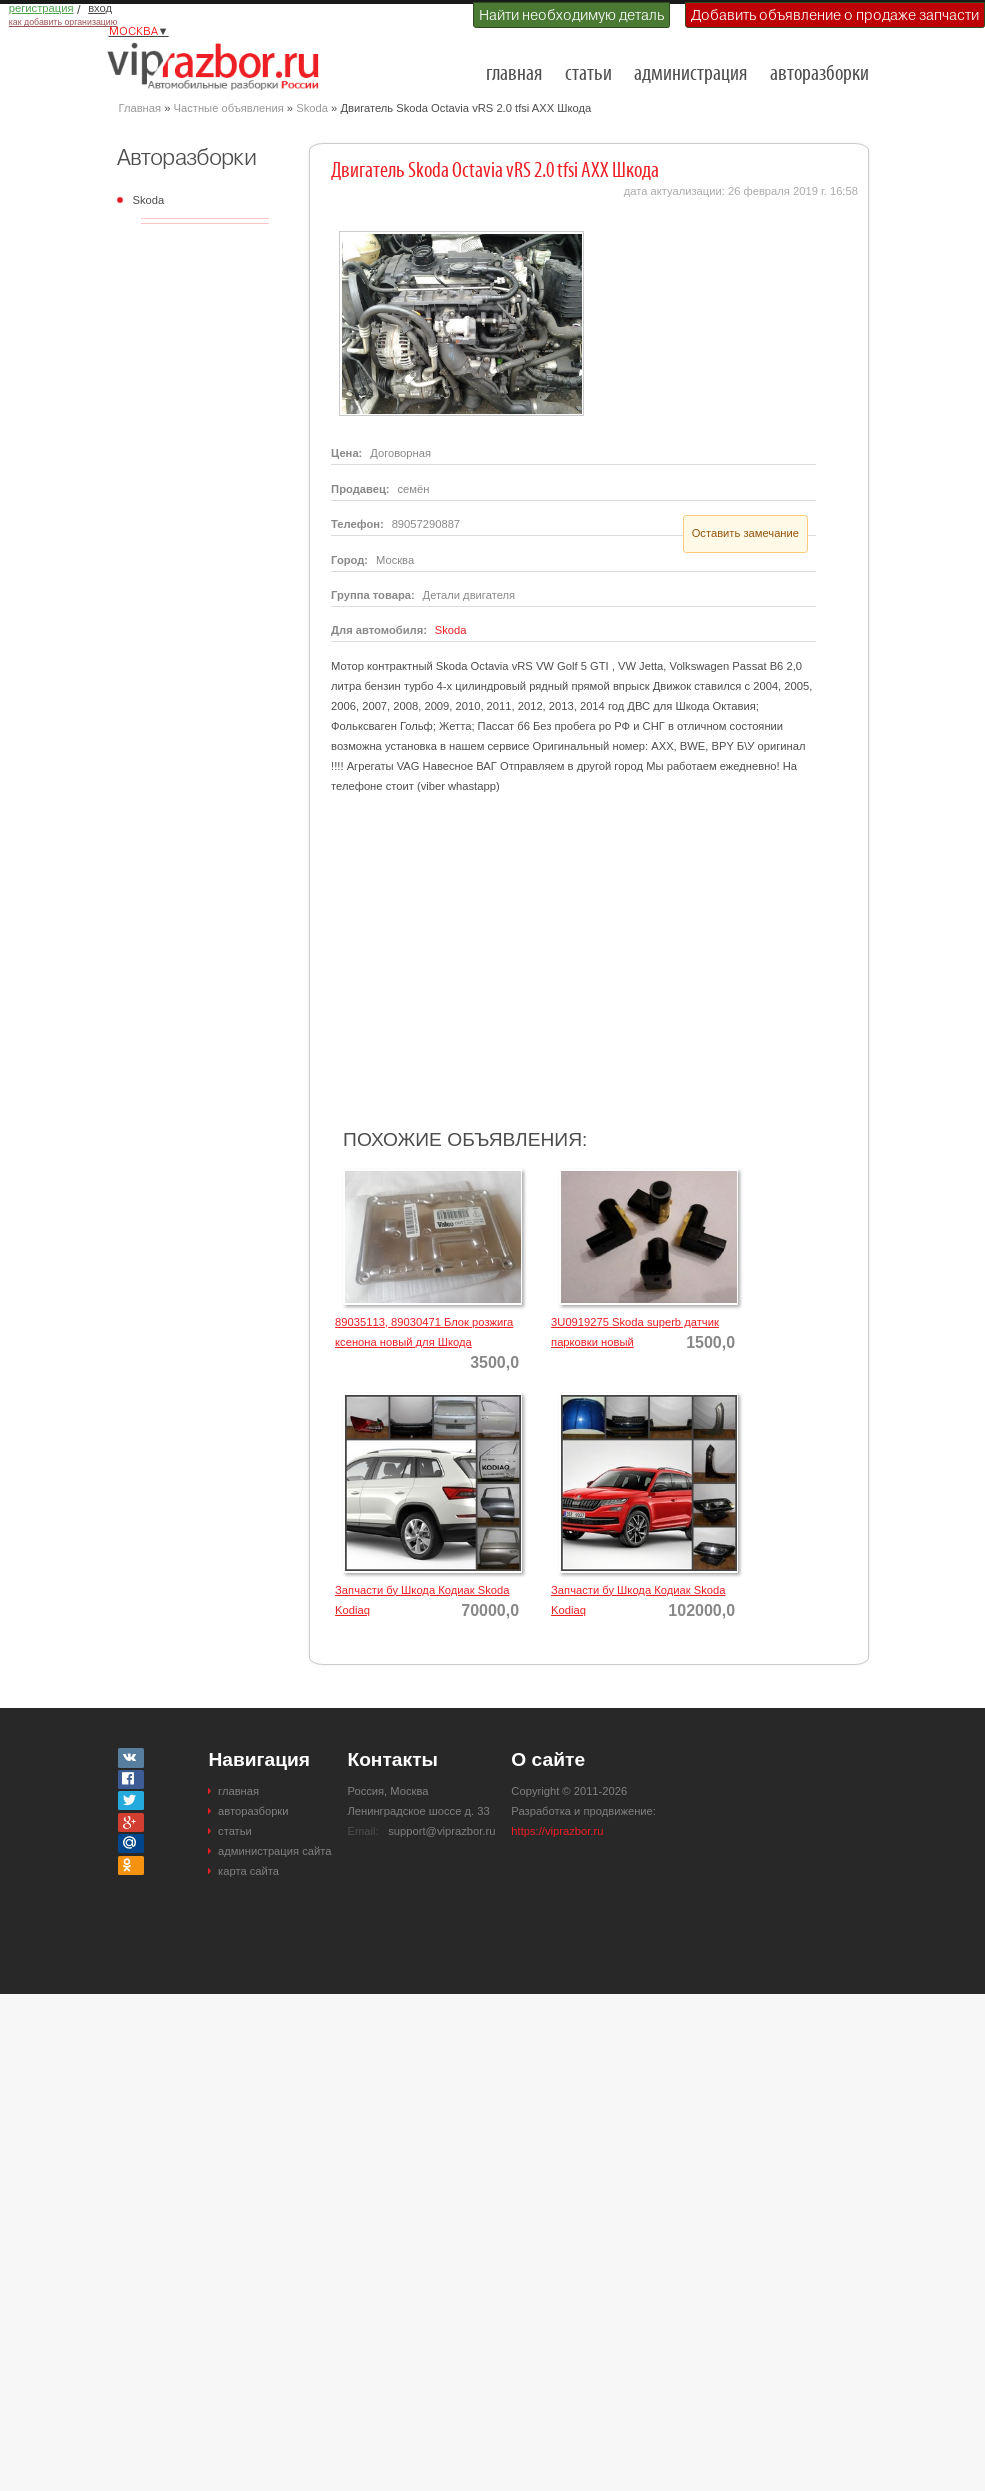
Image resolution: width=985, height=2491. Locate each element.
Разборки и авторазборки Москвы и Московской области (219, 66)
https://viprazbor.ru (557, 1831)
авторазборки (819, 74)
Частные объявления (229, 108)
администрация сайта (274, 1851)
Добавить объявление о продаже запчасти (835, 15)
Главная (140, 108)
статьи (588, 74)
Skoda (312, 108)
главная (514, 74)
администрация (690, 74)
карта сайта (248, 1871)
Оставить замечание (745, 533)
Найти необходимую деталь (571, 15)
